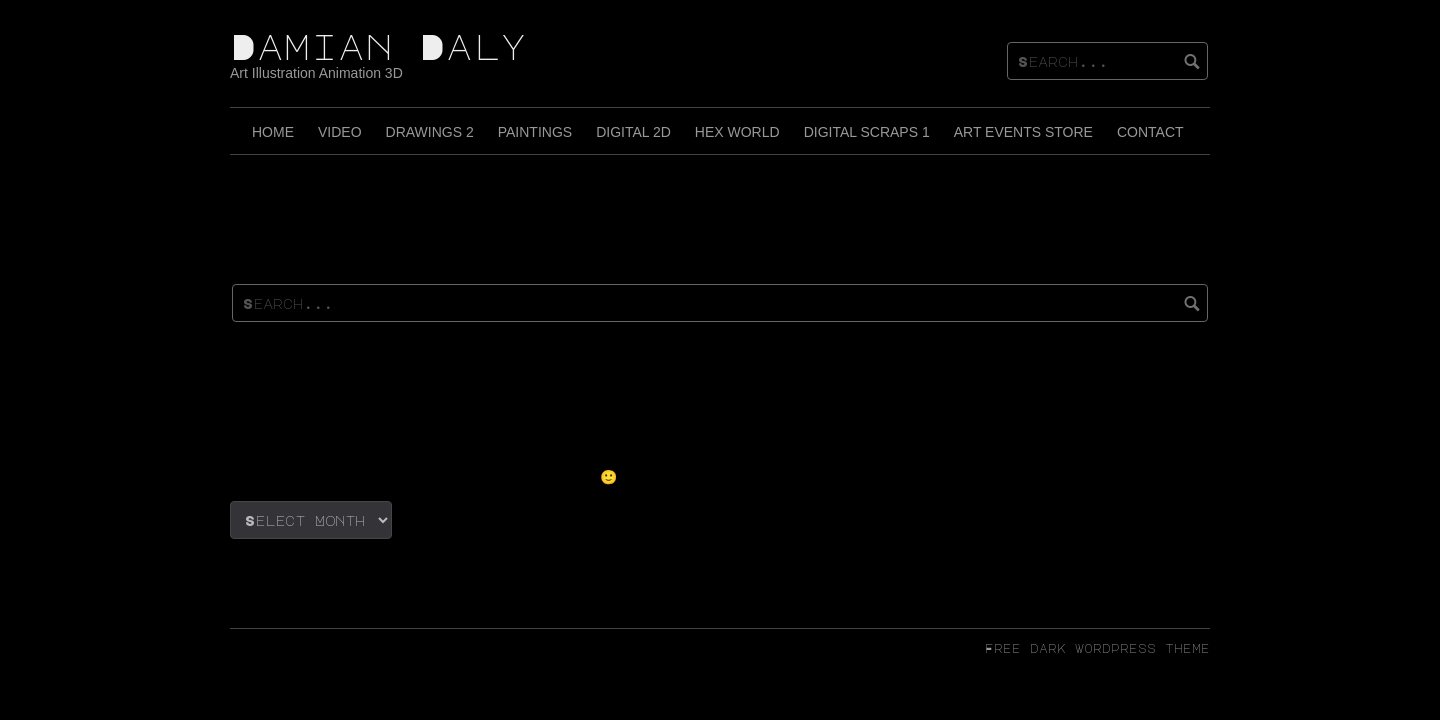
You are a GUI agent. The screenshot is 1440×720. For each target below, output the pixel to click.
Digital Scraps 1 (867, 132)
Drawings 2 (430, 132)
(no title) (297, 390)
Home (273, 132)
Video (340, 132)
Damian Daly (378, 46)
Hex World (737, 132)
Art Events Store (1023, 132)
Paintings (535, 132)
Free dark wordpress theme (1097, 648)
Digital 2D (633, 132)
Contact (1150, 132)
